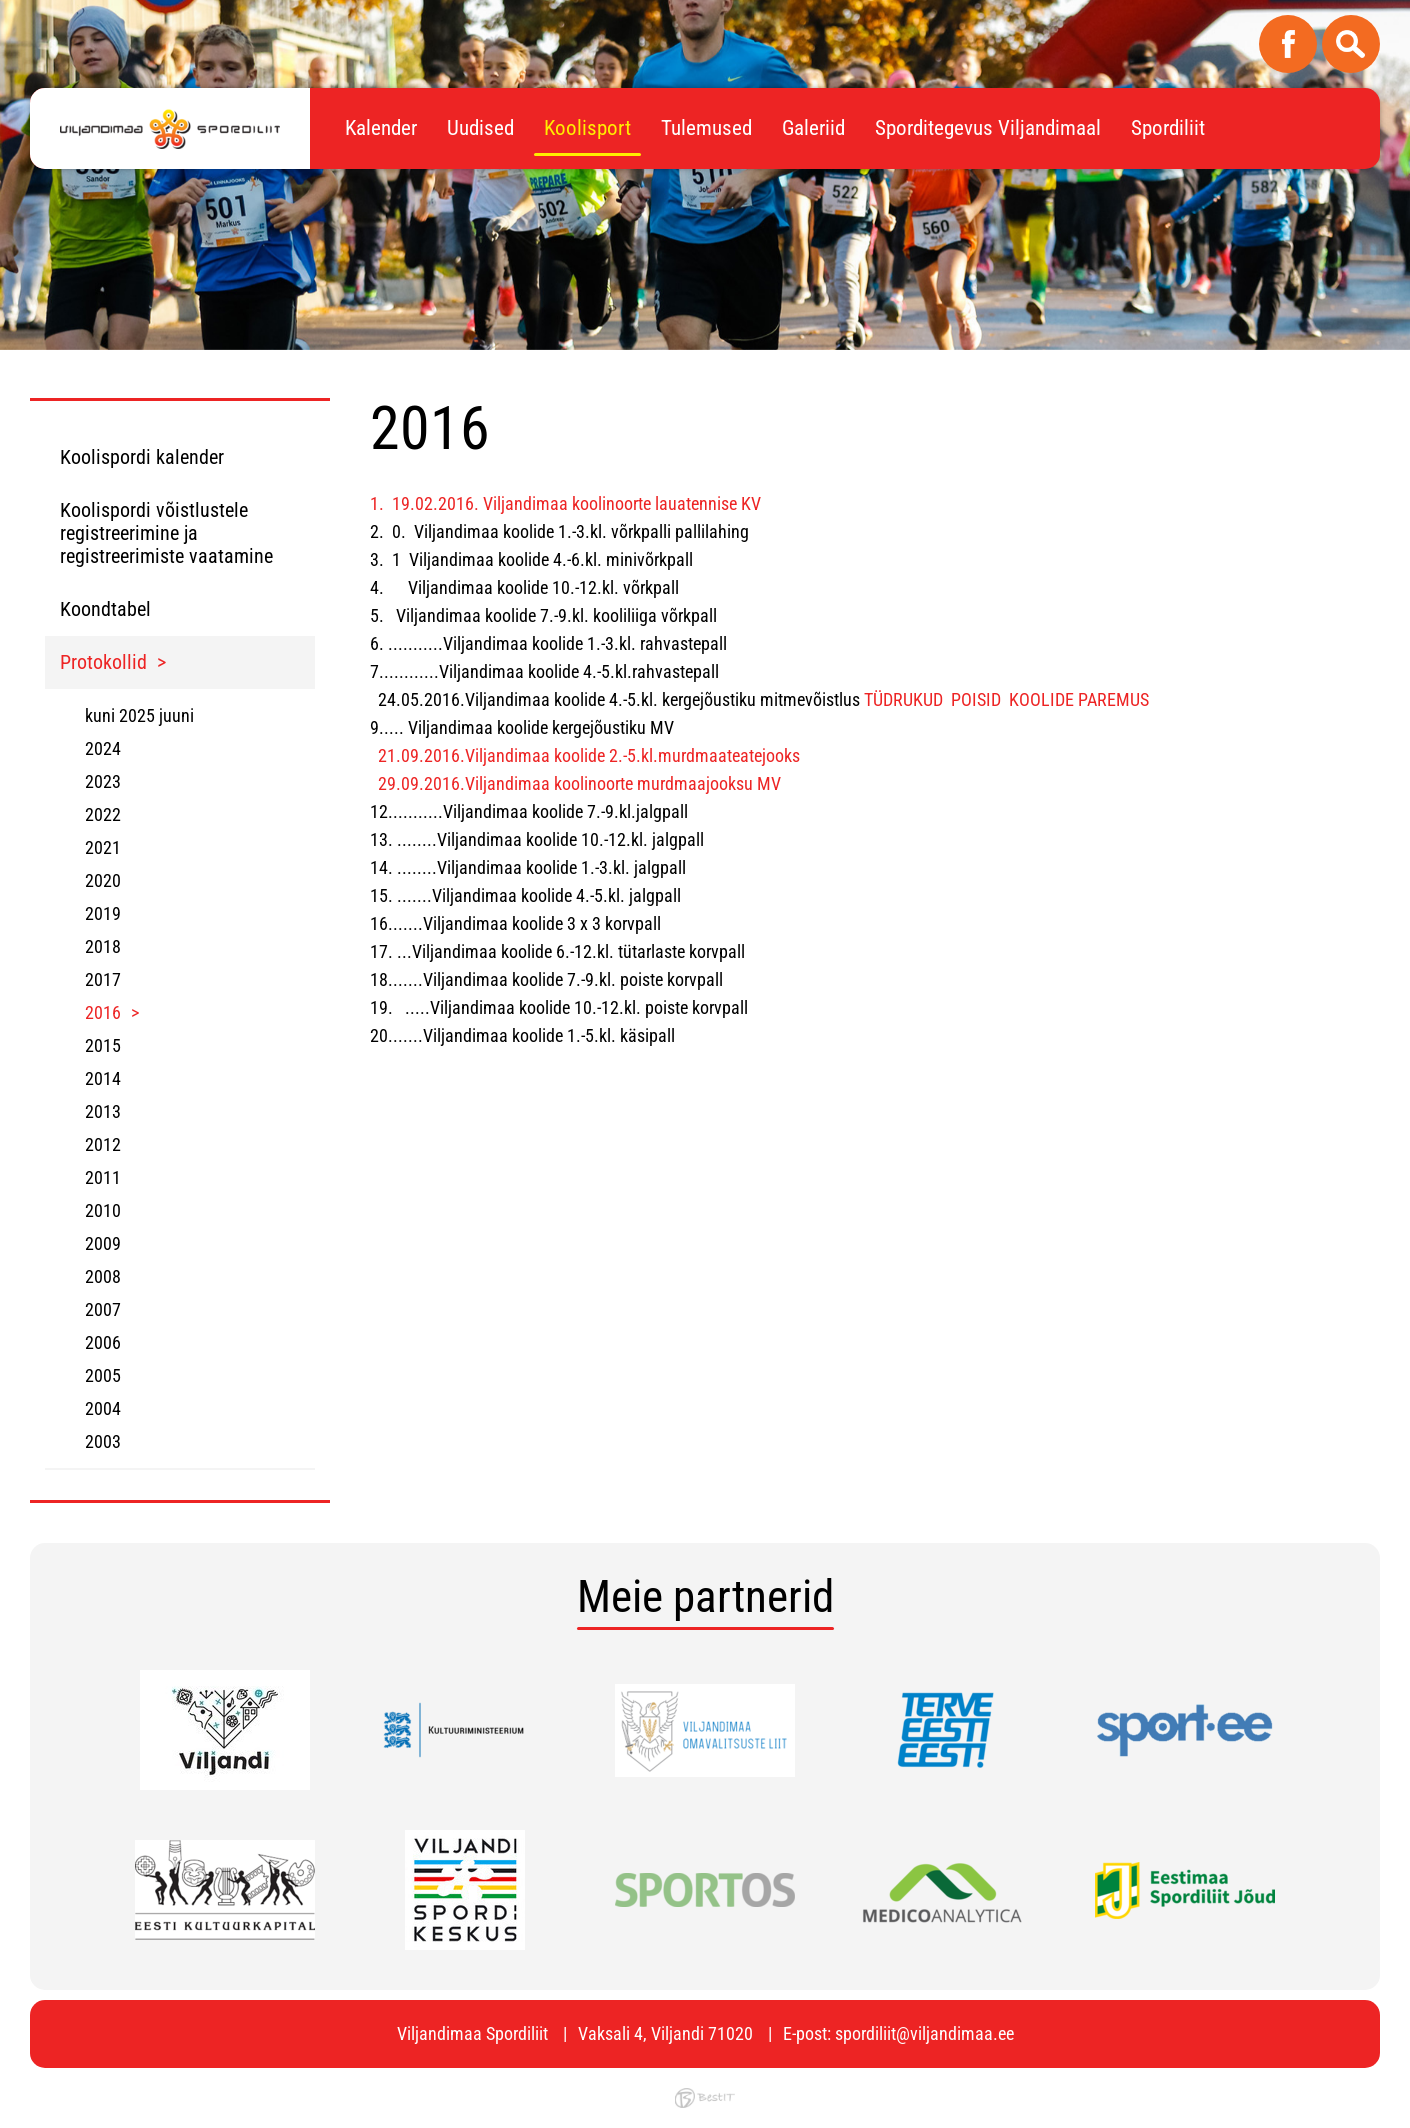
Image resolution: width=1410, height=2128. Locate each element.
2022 (103, 814)
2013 (103, 1111)
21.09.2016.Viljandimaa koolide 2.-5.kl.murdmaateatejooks (589, 755)
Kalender (381, 128)
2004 (103, 1408)
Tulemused (706, 128)
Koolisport (587, 128)
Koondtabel (105, 609)
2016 (103, 1012)
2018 (103, 946)
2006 (103, 1342)
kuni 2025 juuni (139, 715)
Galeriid (813, 128)
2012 (103, 1144)
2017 (103, 979)
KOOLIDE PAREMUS (1079, 699)
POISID (976, 699)
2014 (103, 1078)
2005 (103, 1375)
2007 (103, 1309)
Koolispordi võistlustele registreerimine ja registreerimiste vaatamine (166, 533)
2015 (103, 1045)
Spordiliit (1168, 128)
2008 (103, 1276)
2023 (103, 781)
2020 (103, 880)
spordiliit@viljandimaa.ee (924, 2033)
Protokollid (103, 662)
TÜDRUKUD (903, 699)
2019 (103, 913)
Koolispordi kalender (142, 457)
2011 (103, 1177)
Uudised (480, 128)
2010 (103, 1210)
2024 (103, 748)
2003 (103, 1441)
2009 (103, 1243)
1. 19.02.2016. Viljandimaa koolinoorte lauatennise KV (565, 503)
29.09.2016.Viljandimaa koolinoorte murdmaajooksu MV (577, 783)
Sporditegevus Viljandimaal (988, 128)
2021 (103, 847)
